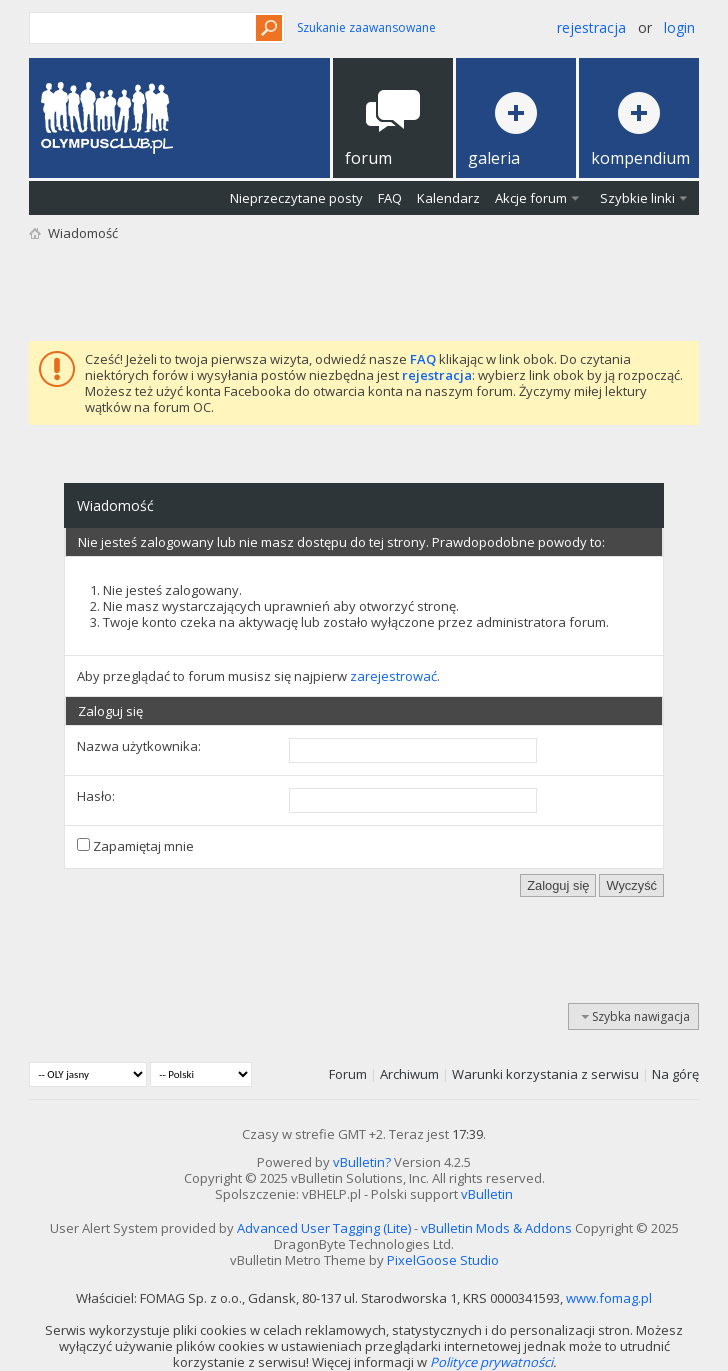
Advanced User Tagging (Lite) (324, 1228)
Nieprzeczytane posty (296, 198)
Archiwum (409, 1074)
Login (679, 27)
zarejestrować (393, 676)
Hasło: (96, 796)
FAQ (390, 198)
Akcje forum (531, 198)
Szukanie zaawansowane (366, 27)
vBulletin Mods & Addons (496, 1228)
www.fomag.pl (609, 1298)
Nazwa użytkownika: (139, 746)
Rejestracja (591, 27)
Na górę (675, 1074)
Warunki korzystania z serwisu (545, 1074)
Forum (348, 1074)
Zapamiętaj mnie (135, 846)
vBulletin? (362, 1162)
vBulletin (487, 1194)
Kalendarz (448, 198)
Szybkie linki (637, 198)
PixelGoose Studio (443, 1260)
